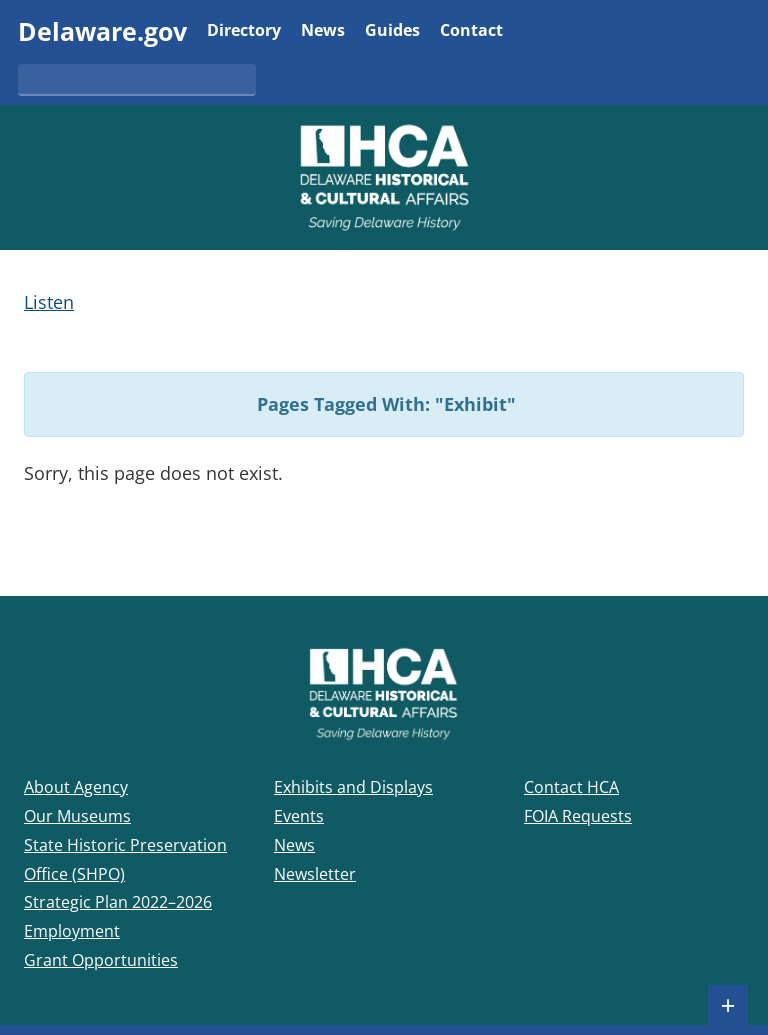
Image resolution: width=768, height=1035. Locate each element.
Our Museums (77, 816)
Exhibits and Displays (353, 787)
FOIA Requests (578, 816)
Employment (72, 931)
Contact (471, 31)
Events (299, 816)
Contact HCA (571, 787)
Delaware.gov (102, 31)
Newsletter (315, 874)
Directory (244, 31)
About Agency (76, 787)
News (323, 31)
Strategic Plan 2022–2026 (118, 902)
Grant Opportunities (101, 960)
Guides (392, 31)
